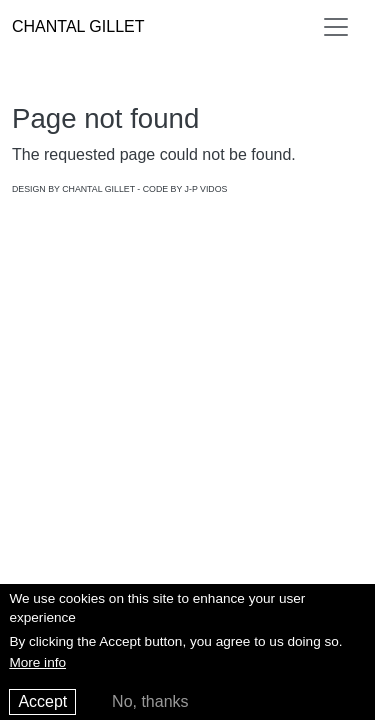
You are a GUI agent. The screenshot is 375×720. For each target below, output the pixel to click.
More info (37, 668)
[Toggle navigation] (336, 27)
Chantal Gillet (78, 26)
